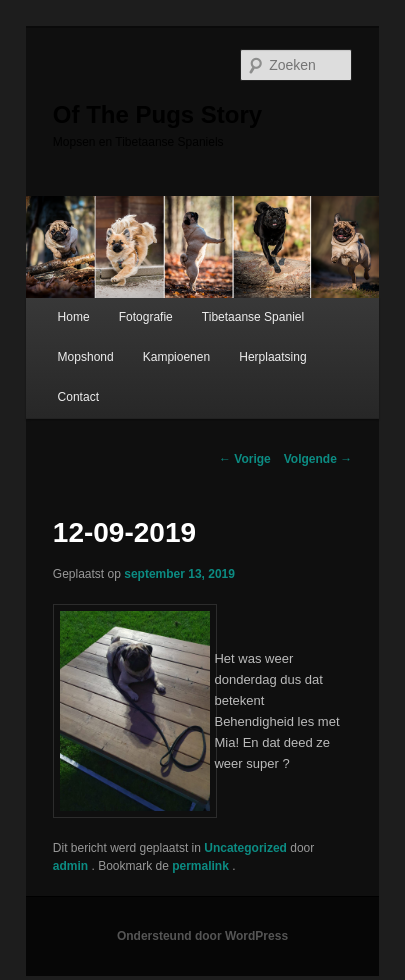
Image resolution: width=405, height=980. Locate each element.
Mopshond (86, 357)
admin (72, 866)
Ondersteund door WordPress (202, 936)
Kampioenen (176, 357)
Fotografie (146, 317)
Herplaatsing (272, 357)
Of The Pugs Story (157, 114)
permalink (202, 866)
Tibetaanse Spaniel (253, 317)
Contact (78, 397)
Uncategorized (245, 848)
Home (74, 317)
